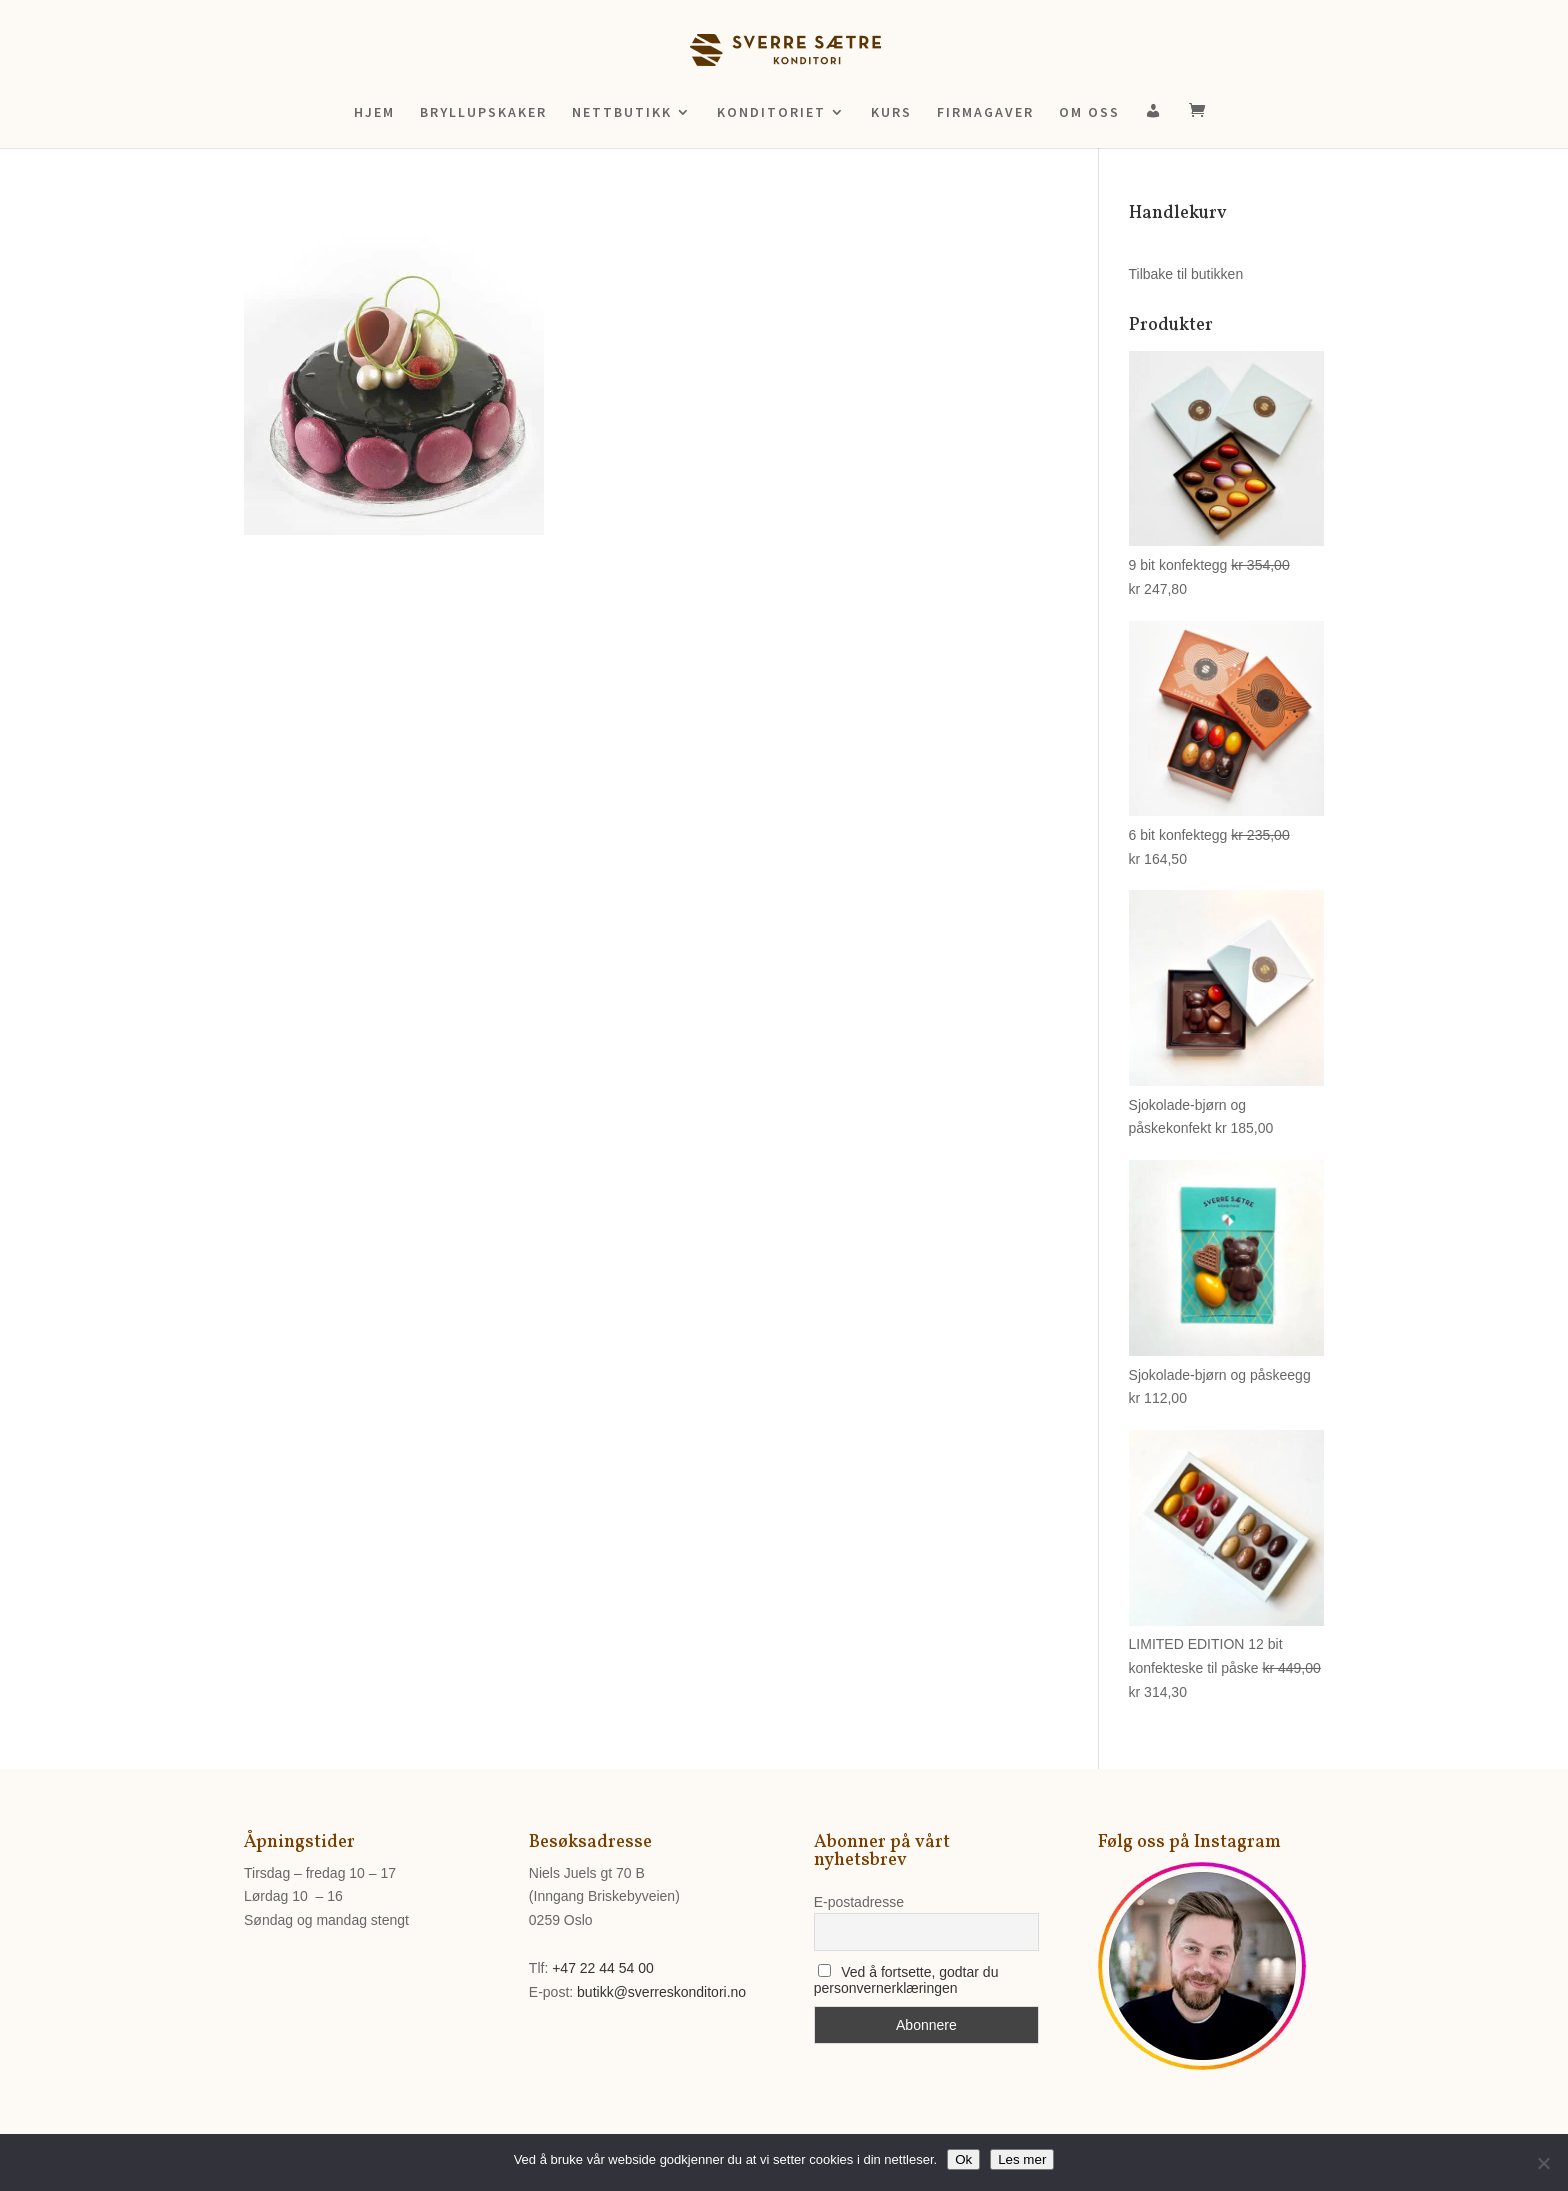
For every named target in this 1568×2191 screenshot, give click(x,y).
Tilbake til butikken (1186, 274)
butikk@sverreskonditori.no (661, 1992)
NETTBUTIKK (622, 113)
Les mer (1022, 2159)
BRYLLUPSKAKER (483, 113)
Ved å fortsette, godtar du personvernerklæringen (906, 1980)
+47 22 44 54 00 (603, 1968)
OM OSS (1089, 113)
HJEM (374, 113)
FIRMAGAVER (985, 113)
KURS (891, 113)
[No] (1543, 2163)
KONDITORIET (771, 113)
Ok (963, 2159)
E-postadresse (859, 1902)
